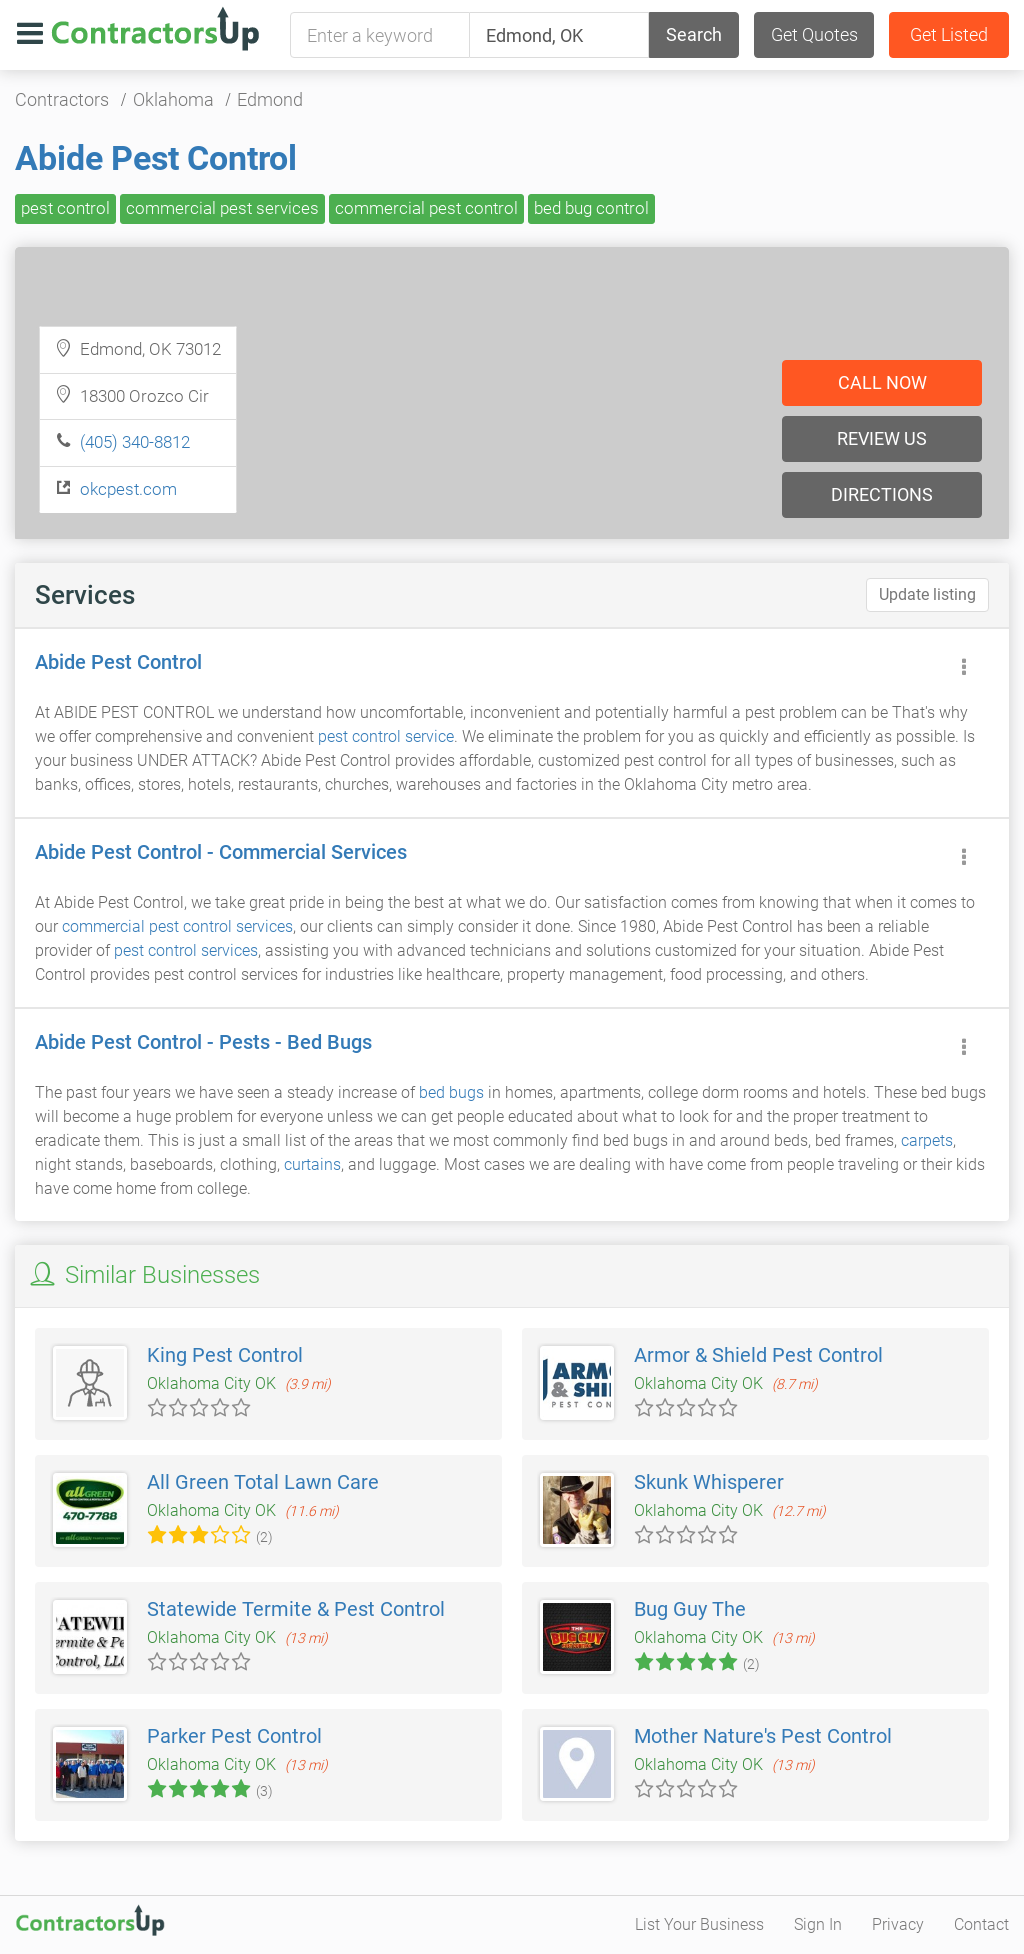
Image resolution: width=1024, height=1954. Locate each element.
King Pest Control (225, 1355)
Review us (882, 438)
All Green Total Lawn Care (263, 1482)
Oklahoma (173, 99)
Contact (981, 1924)
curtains (312, 1164)
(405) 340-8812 (135, 442)
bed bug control (591, 208)
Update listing (927, 594)
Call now (882, 382)
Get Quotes (814, 34)
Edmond (270, 99)
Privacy (898, 1924)
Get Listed (949, 34)
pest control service (386, 736)
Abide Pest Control (156, 158)
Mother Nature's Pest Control (763, 1736)
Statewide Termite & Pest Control (296, 1609)
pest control (65, 208)
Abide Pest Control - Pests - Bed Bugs (203, 1042)
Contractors (62, 99)
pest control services (186, 950)
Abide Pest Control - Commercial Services (221, 852)
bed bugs (451, 1092)
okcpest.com (128, 489)
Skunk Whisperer (709, 1482)
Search (694, 34)
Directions (882, 494)
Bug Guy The (690, 1609)
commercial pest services (222, 208)
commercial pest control (426, 208)
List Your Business (699, 1924)
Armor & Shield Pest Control (758, 1355)
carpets (927, 1140)
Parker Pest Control (234, 1736)
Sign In (818, 1924)
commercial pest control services (177, 926)
